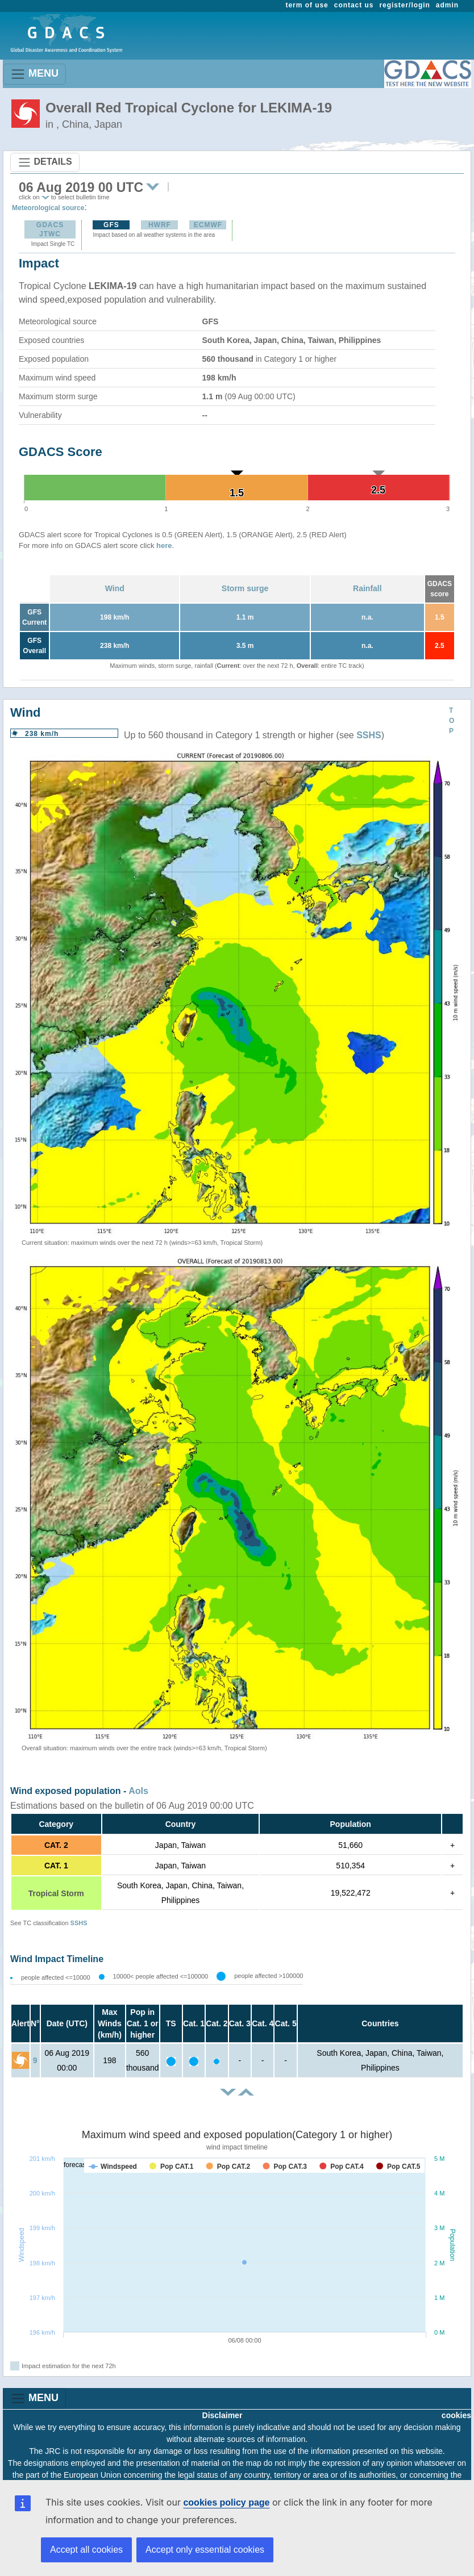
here (164, 545)
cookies (456, 2415)
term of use (307, 5)
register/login (404, 5)
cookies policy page (226, 2502)
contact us (354, 5)
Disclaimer (222, 2415)
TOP (451, 720)
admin (447, 5)
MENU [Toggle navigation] (34, 74)
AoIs (138, 1791)
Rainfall (367, 588)
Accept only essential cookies (204, 2549)
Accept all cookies (86, 2549)
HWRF (159, 225)
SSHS (368, 735)
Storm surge (245, 588)
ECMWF (208, 225)
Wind (114, 588)
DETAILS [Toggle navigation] (45, 162)
